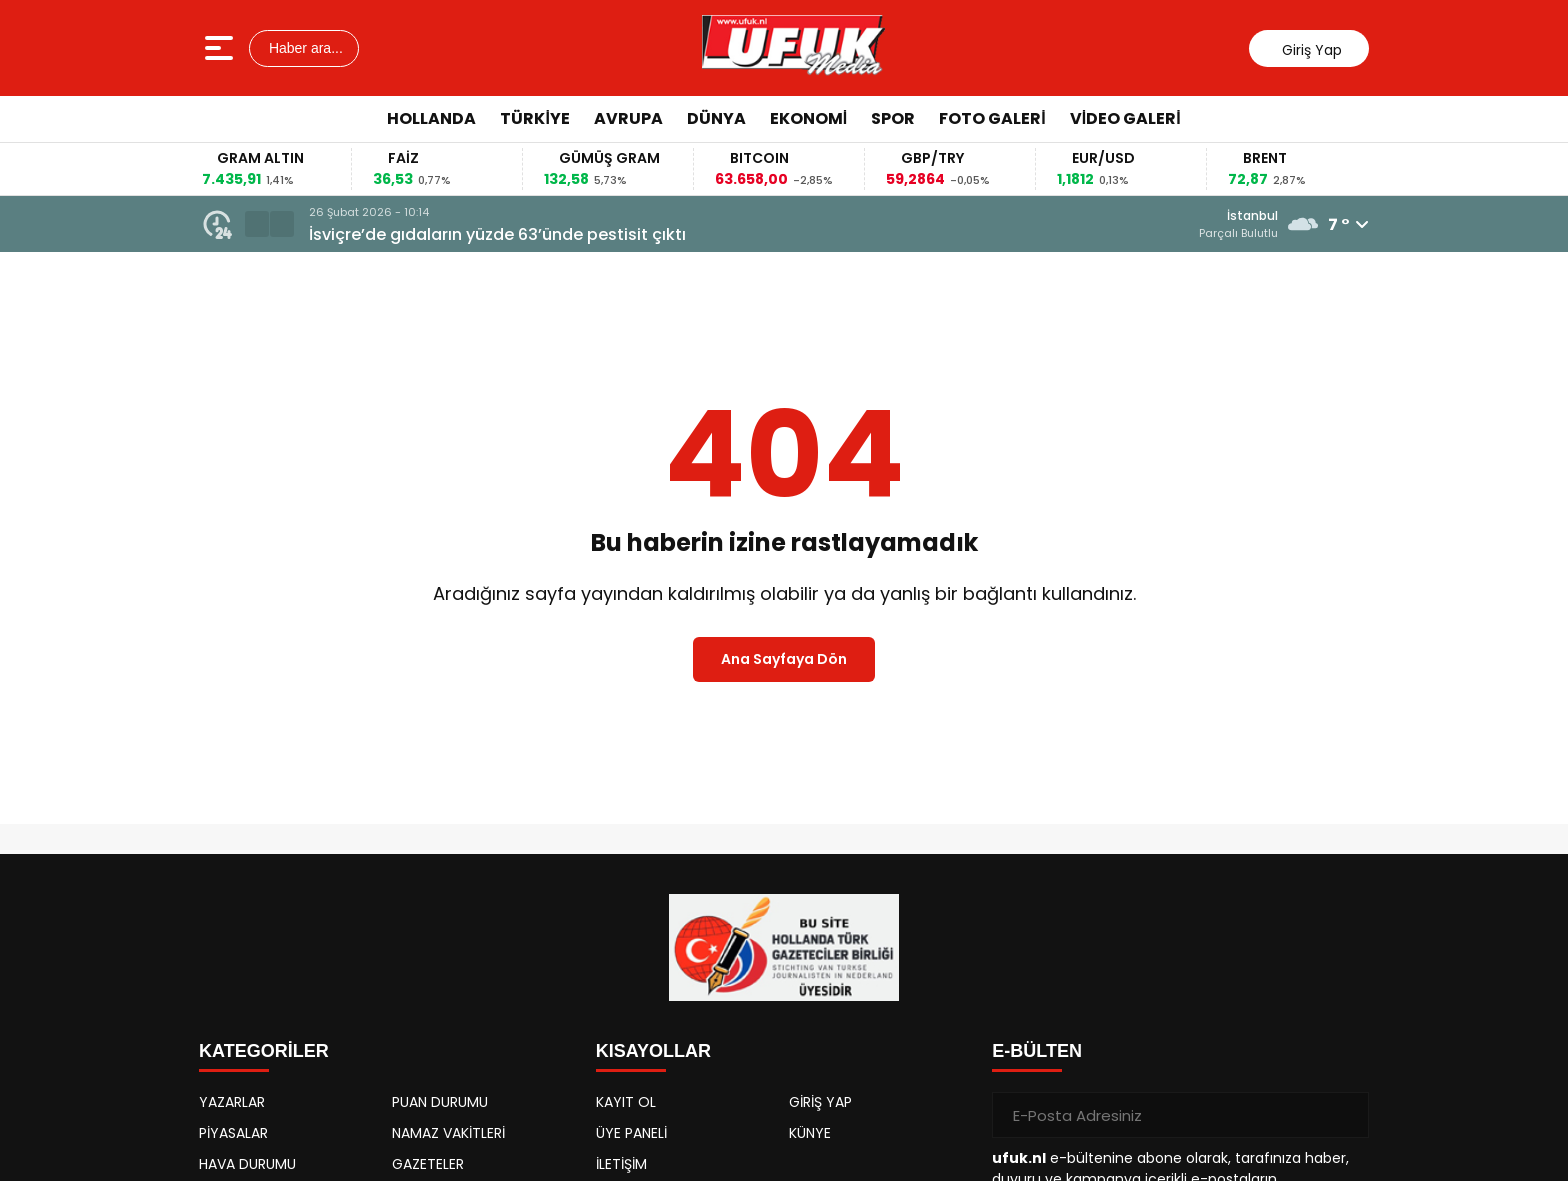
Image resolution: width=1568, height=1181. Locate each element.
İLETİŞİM (621, 1164)
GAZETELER (428, 1164)
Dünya (716, 118)
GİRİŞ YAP (820, 1102)
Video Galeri (1125, 118)
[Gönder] (1346, 1115)
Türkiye (534, 118)
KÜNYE (810, 1133)
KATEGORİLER (264, 1051)
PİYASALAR (233, 1133)
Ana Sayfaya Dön (784, 659)
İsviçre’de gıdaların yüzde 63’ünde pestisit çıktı (497, 234)
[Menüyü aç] (221, 48)
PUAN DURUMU (440, 1102)
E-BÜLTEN (1037, 1051)
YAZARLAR (232, 1102)
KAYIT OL (626, 1102)
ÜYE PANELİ (631, 1133)
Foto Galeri (992, 118)
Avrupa (628, 118)
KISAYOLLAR (653, 1051)
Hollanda (431, 118)
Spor (893, 118)
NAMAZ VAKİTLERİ (448, 1133)
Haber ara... (304, 48)
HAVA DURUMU (247, 1164)
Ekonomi (808, 118)
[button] (257, 224)
